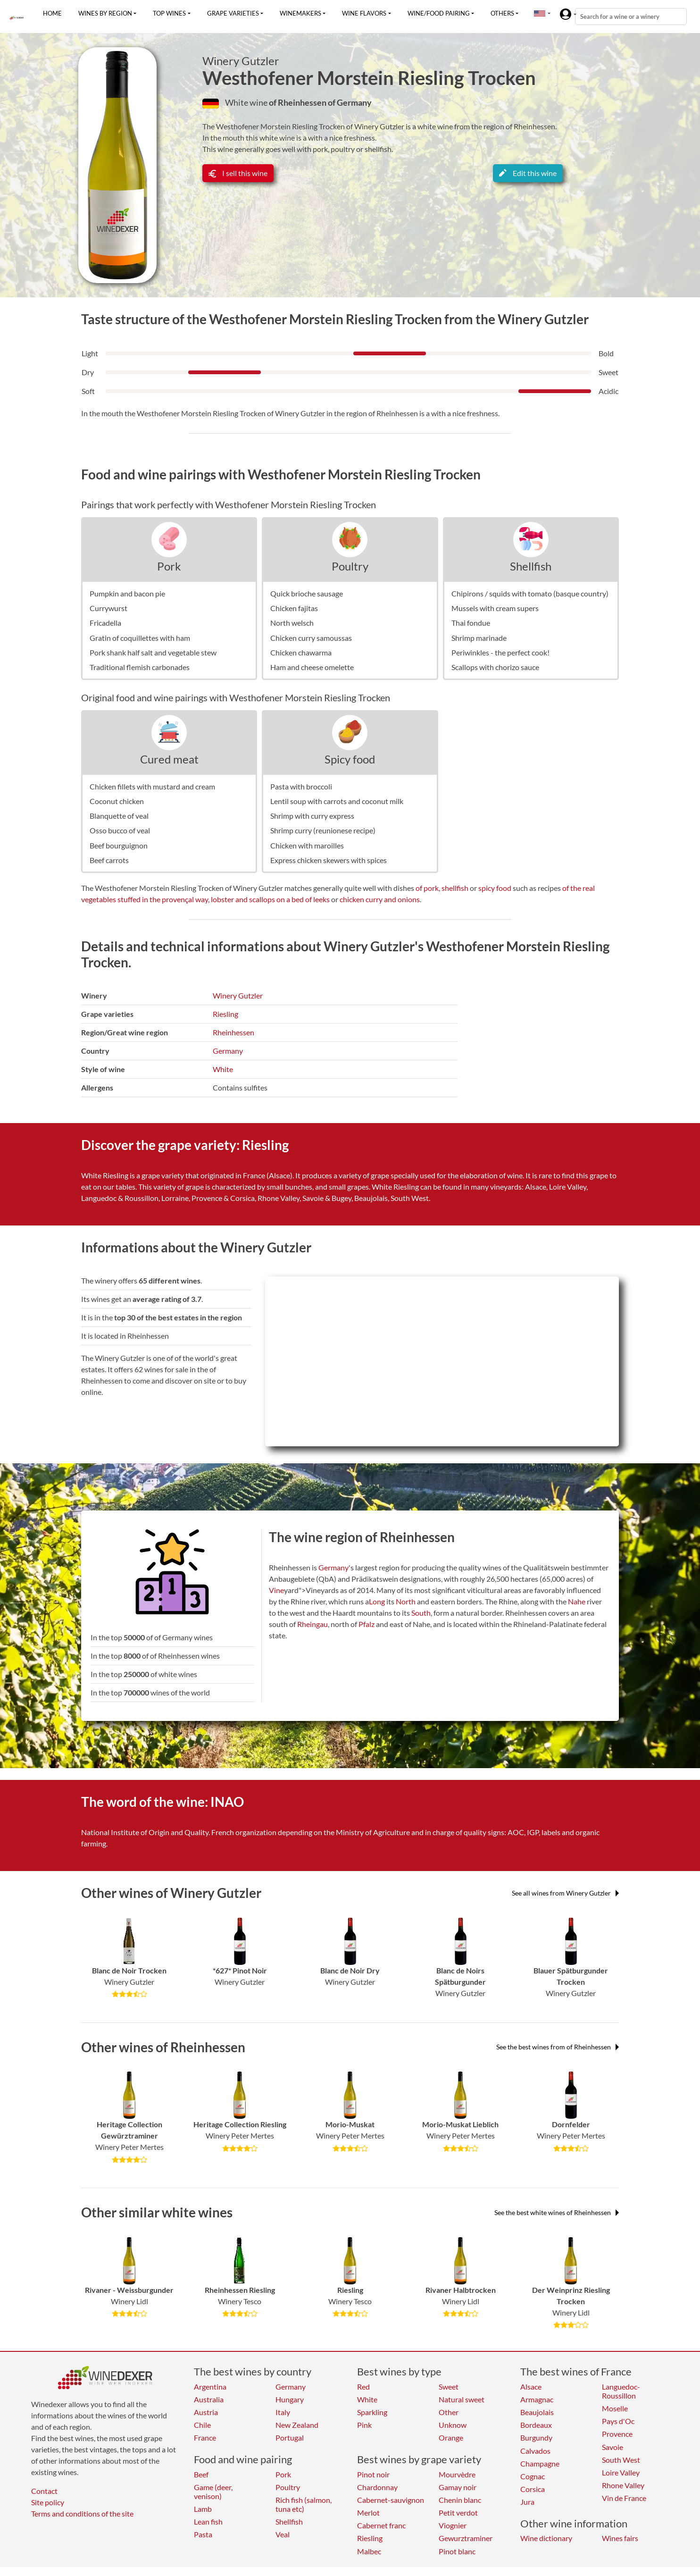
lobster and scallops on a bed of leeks (270, 899)
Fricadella (105, 622)
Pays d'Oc (618, 2421)
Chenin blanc (460, 2499)
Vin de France (624, 2497)
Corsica (532, 2488)
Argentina (210, 2386)
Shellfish (530, 566)
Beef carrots (109, 860)
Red (363, 2386)
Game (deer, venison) (213, 2491)
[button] (539, 13)
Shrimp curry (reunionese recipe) (322, 830)
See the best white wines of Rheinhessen (556, 2212)
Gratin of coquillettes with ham (140, 637)
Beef (201, 2474)
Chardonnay (377, 2487)
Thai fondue (470, 622)
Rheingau (312, 1623)
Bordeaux (536, 2424)
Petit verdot (458, 2512)
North (406, 1601)
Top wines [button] (169, 13)
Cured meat (169, 759)
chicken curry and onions (380, 899)
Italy (282, 2412)
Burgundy (536, 2437)
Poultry (350, 566)
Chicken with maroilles (307, 845)
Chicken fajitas (294, 608)
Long (377, 1601)
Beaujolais (537, 2412)
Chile (202, 2424)
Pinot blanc (457, 2551)
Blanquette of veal (119, 815)
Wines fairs (620, 2538)
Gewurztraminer (465, 2538)
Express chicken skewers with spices (328, 860)
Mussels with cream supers (495, 608)
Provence (617, 2433)
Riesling (225, 1013)
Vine (276, 1590)
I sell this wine (237, 172)
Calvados (535, 2450)
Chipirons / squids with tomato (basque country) (529, 593)
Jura (527, 2501)
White (223, 1069)
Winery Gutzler (240, 60)
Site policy (47, 2502)
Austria (206, 2412)
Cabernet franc (381, 2525)
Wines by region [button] (105, 13)
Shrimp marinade (479, 637)
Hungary (289, 2399)
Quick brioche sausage (306, 593)
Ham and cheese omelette (312, 667)
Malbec (369, 2551)
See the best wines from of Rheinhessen (557, 2047)
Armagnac (536, 2399)
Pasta (203, 2534)
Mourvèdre (457, 2474)
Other (448, 2412)
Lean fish (208, 2521)
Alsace (531, 2386)
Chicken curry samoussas (311, 637)
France (205, 2437)
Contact (44, 2490)
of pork (427, 887)
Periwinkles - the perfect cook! (500, 652)
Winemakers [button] (300, 13)
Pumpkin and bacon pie (127, 593)
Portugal (289, 2437)
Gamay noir (457, 2487)
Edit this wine (528, 172)
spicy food (494, 887)
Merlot (368, 2512)
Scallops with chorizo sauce (495, 667)
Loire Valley (621, 2472)
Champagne (539, 2463)
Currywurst (108, 608)
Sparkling (372, 2412)
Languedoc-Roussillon (621, 2391)
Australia (209, 2399)
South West (621, 2459)
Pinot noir (373, 2474)
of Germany (350, 102)
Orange (451, 2437)
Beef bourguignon (119, 845)
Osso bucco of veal (120, 830)
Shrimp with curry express (312, 815)
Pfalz (366, 1623)
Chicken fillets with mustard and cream (152, 786)
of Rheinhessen (298, 102)
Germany (228, 1050)
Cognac (532, 2476)
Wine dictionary (546, 2538)
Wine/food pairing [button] (439, 13)
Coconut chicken (117, 801)
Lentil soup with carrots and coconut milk (336, 801)
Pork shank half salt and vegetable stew (153, 652)
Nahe (576, 1601)
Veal (282, 2534)
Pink (364, 2424)
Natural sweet (461, 2399)
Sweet (448, 2386)
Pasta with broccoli (301, 786)
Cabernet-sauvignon (390, 2499)
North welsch (292, 622)
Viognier (453, 2525)
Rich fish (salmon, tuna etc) (303, 2504)
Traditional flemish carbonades (140, 667)
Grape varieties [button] (233, 13)
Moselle (615, 2408)
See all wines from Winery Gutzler (565, 1893)
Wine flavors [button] (364, 13)
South (421, 1612)
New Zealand (296, 2424)
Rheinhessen (233, 1032)
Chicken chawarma (301, 652)
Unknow (453, 2424)
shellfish (455, 887)
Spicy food (350, 759)
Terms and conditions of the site (82, 2513)
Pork (169, 566)
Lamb (203, 2508)
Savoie (612, 2446)
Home (52, 13)
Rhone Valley (623, 2485)
